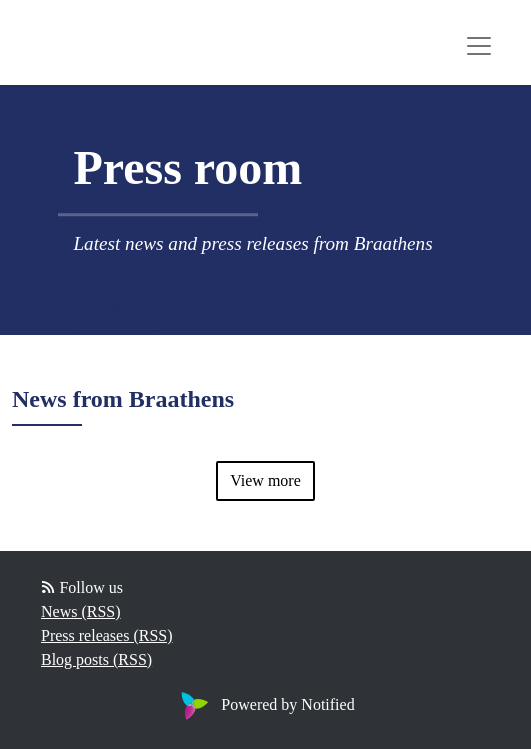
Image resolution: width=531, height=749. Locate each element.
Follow (116, 308)
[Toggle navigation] (479, 46)
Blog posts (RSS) (96, 659)
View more (265, 480)
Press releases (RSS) (107, 635)
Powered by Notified (265, 704)
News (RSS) (81, 611)
